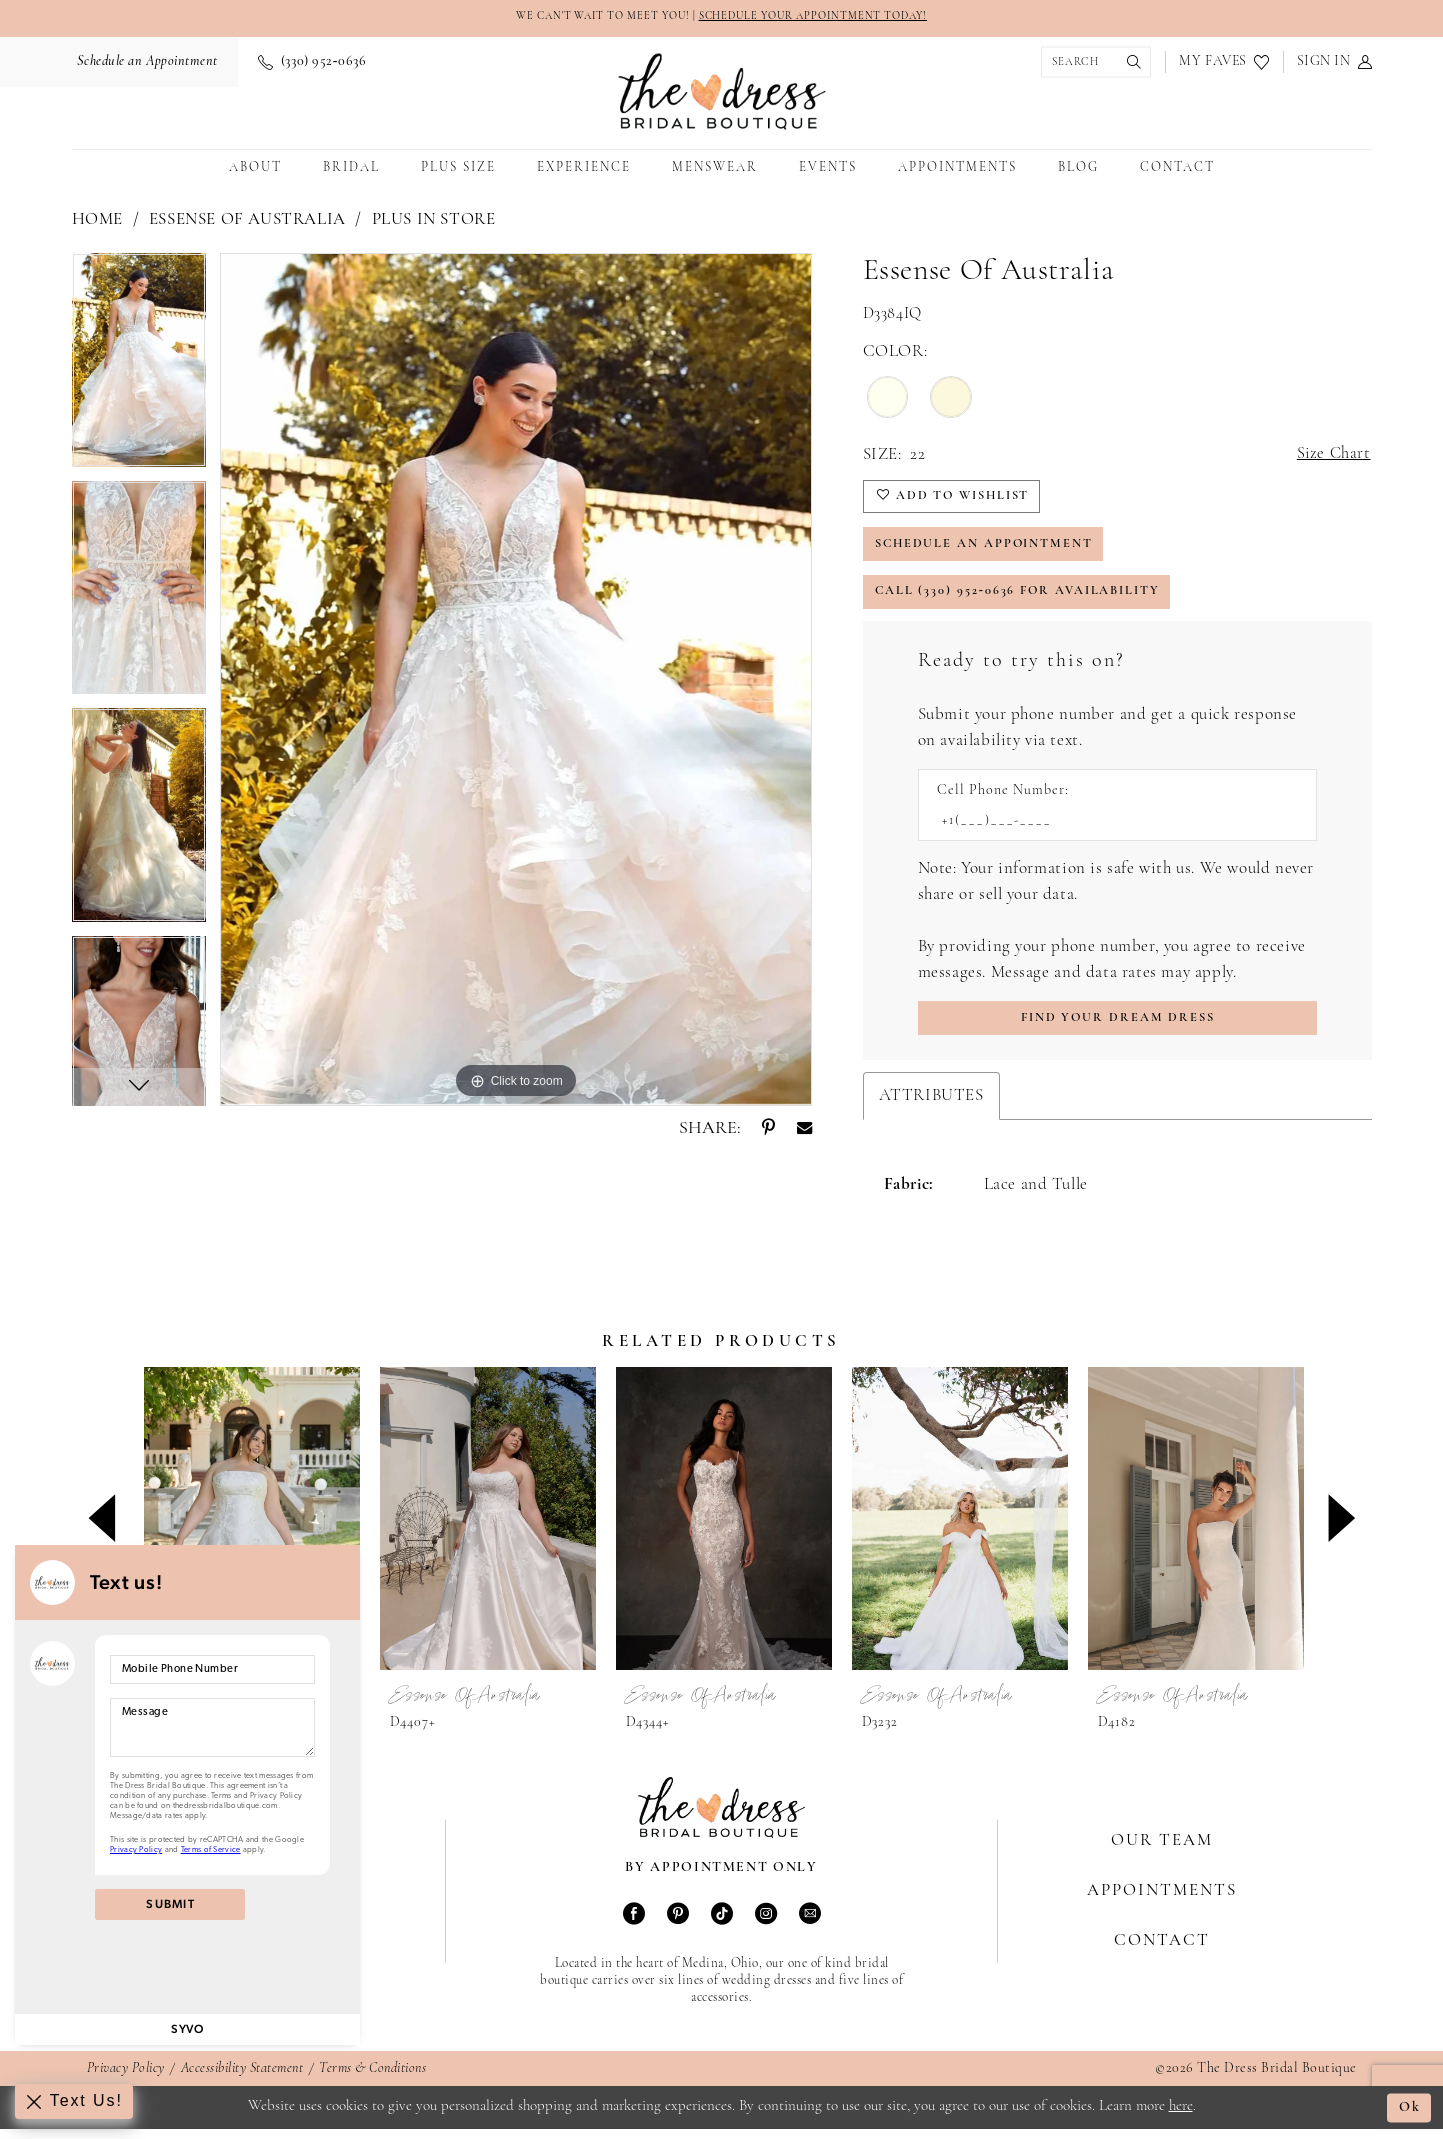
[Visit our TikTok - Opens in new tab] (722, 1927)
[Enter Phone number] (1107, 829)
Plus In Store (434, 220)
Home (97, 220)
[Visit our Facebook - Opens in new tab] (634, 1927)
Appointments (1162, 1901)
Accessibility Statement (242, 2080)
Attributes (931, 1106)
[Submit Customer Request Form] (1117, 1028)
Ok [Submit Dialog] (1409, 2117)
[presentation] (252, 1529)
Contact (1162, 1951)
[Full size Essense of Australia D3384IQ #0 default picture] (516, 680)
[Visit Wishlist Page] (1223, 63)
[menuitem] (145, 63)
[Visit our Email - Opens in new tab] (810, 1927)
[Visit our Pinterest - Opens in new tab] (678, 1927)
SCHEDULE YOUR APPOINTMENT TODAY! (820, 17)
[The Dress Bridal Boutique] (722, 92)
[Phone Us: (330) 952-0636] (312, 63)
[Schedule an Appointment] (145, 63)
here (1181, 2116)
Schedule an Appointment (989, 548)
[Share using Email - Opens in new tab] (804, 1129)
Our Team (1162, 1851)
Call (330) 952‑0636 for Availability (1022, 598)
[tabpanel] (139, 368)
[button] (1334, 63)
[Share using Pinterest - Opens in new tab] (768, 1129)
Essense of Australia (247, 220)
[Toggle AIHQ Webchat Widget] (74, 2101)
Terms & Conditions (372, 2080)
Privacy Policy (126, 2080)
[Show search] (1091, 63)
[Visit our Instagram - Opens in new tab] (766, 1927)
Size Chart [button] (1333, 455)
